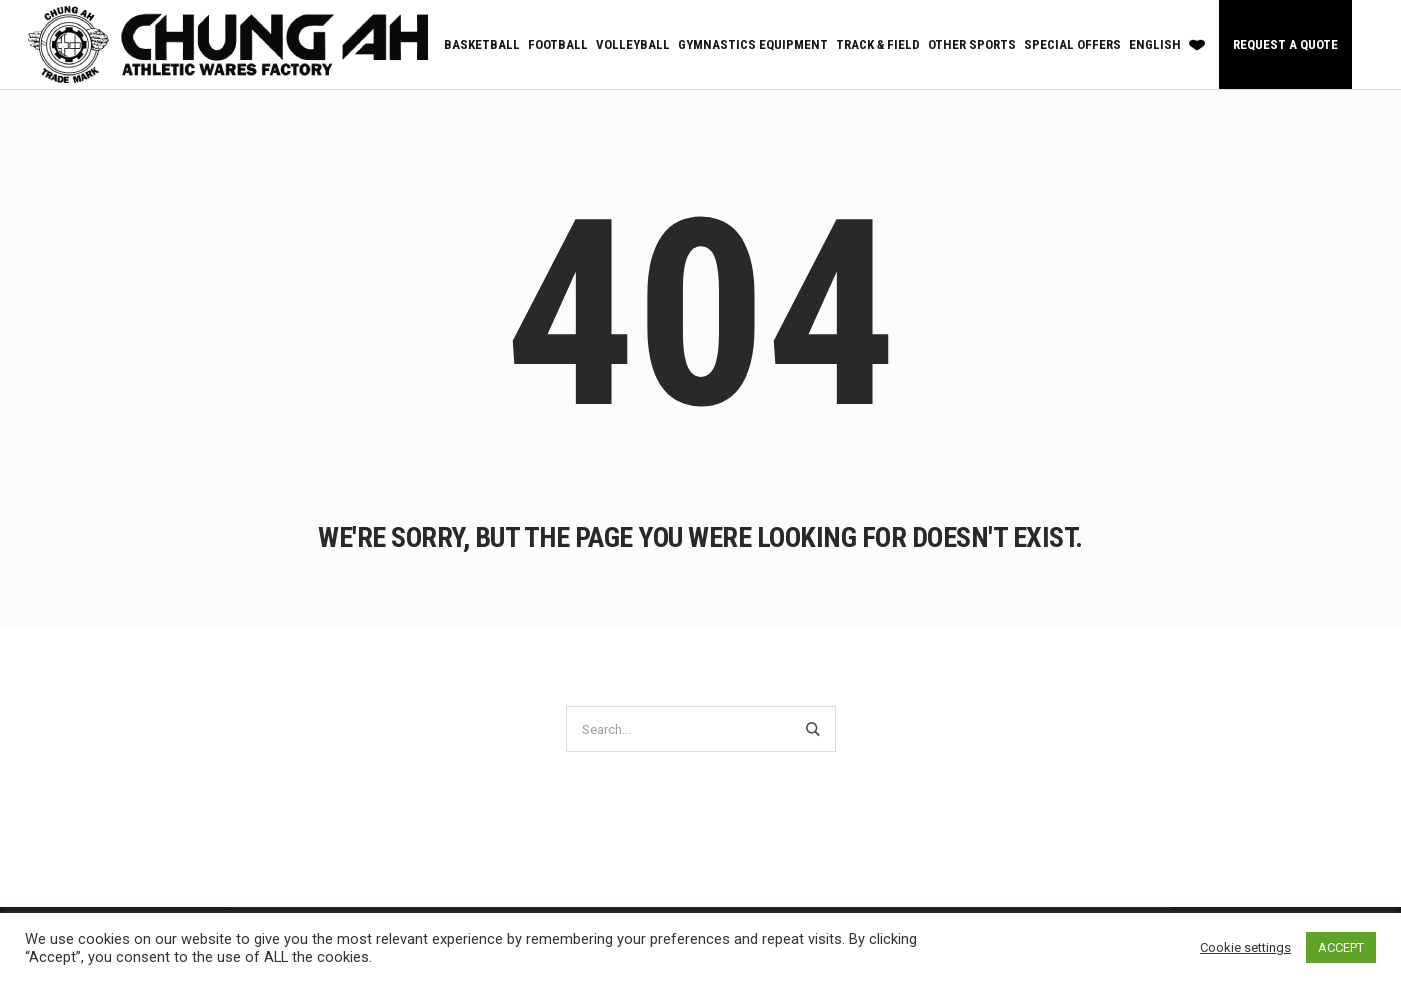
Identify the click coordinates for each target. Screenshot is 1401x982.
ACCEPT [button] (1341, 947)
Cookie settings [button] (1245, 947)
